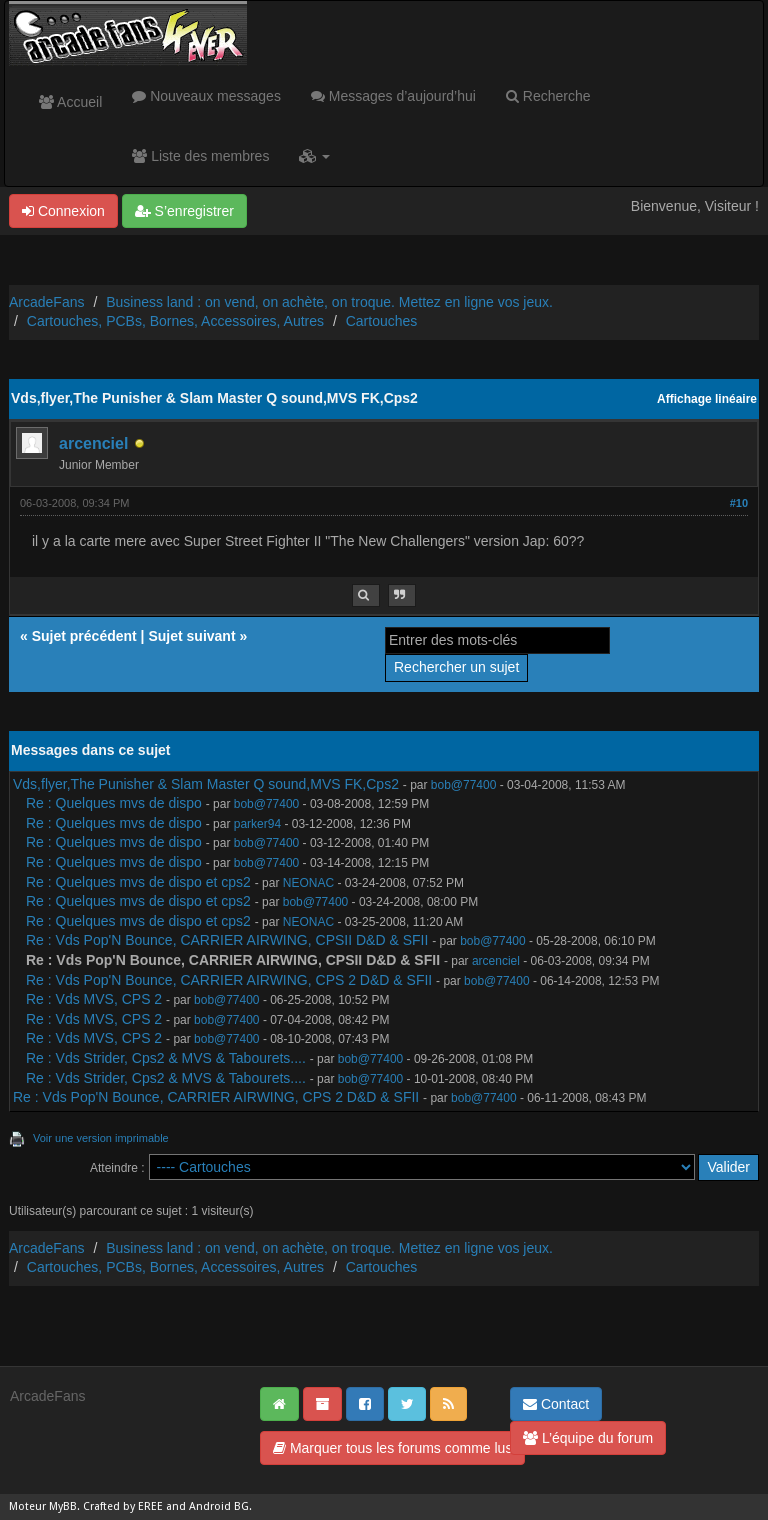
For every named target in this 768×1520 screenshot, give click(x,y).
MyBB (63, 1506)
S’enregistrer (184, 211)
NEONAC (308, 883)
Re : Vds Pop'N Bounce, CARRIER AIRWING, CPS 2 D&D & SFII (229, 980)
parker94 (257, 824)
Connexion (63, 211)
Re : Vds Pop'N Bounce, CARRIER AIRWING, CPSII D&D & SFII (227, 940)
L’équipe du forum (588, 1438)
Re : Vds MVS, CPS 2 (96, 999)
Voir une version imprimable (101, 1138)
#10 (739, 503)
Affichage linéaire (707, 399)
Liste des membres (200, 156)
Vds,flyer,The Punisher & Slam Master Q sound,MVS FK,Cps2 (206, 784)
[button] (314, 156)
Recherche (548, 96)
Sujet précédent (84, 636)
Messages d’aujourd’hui (393, 96)
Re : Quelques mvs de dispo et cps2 (138, 882)
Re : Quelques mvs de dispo (114, 803)
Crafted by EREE (123, 1506)
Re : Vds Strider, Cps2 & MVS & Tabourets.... (166, 1058)
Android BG (219, 1506)
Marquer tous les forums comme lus (392, 1448)
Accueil (70, 102)
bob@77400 (464, 785)
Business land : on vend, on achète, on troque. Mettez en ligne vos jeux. (329, 302)
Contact (556, 1404)
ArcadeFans (46, 302)
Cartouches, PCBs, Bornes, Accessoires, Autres (175, 321)
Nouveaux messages (206, 96)
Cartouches (382, 321)
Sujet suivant (191, 636)
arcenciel (93, 443)
